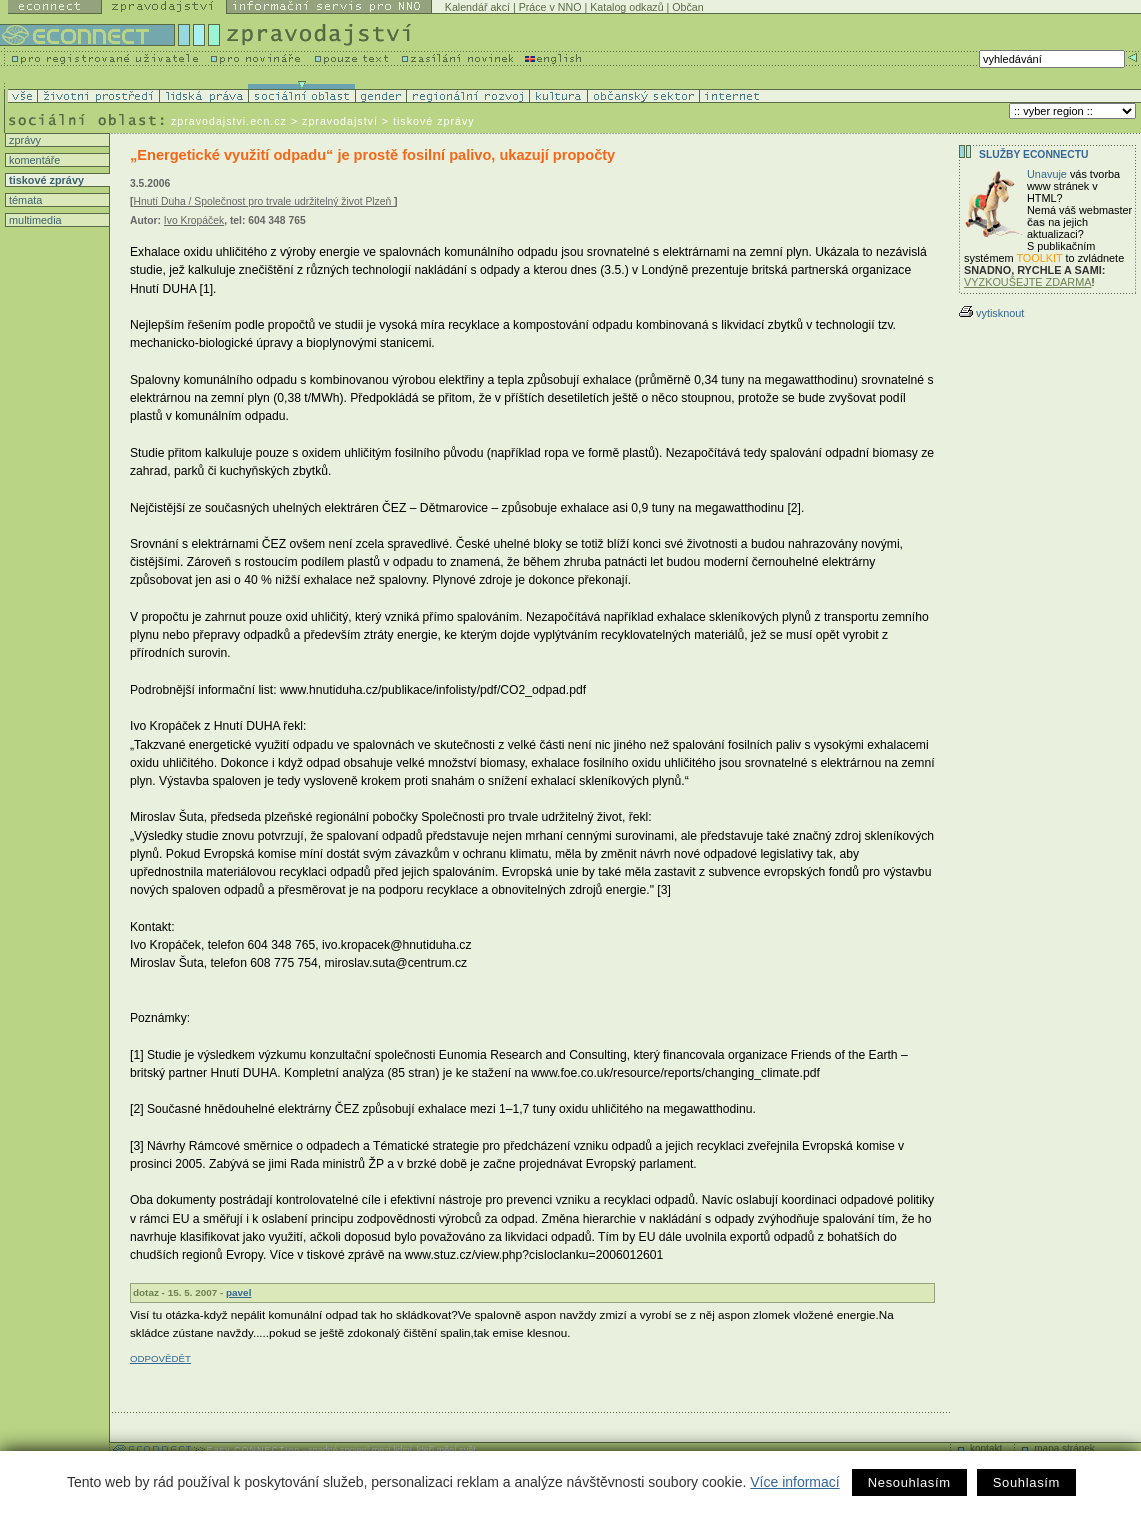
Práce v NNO (550, 7)
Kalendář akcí (477, 7)
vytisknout (991, 313)
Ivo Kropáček (194, 220)
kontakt (986, 1448)
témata (24, 200)
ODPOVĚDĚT (160, 1358)
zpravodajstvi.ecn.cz (229, 121)
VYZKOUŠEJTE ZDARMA (1028, 282)
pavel (238, 1292)
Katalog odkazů (626, 7)
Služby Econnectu (1033, 154)
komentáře (33, 160)
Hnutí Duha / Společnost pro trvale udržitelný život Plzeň (263, 201)
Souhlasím (1026, 1482)
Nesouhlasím (909, 1482)
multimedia (34, 220)
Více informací (794, 1482)
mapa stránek (1064, 1448)
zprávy (23, 140)
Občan (687, 7)
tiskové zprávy (45, 180)
